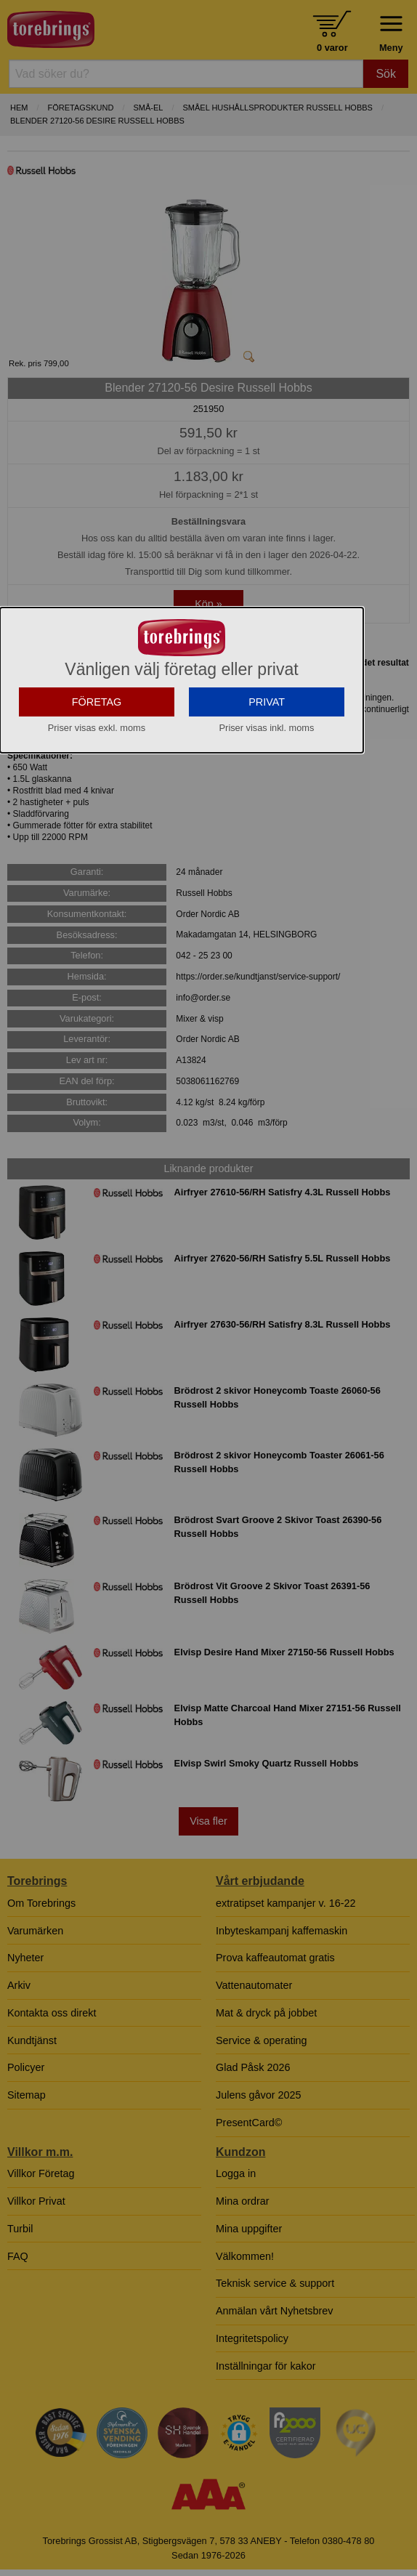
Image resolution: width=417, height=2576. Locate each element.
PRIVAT (267, 779)
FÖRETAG (97, 779)
